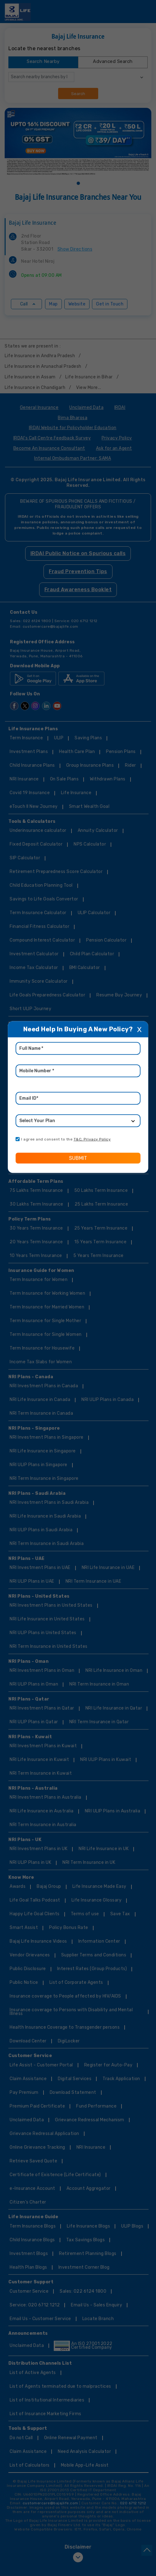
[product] (78, 1120)
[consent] (18, 1139)
